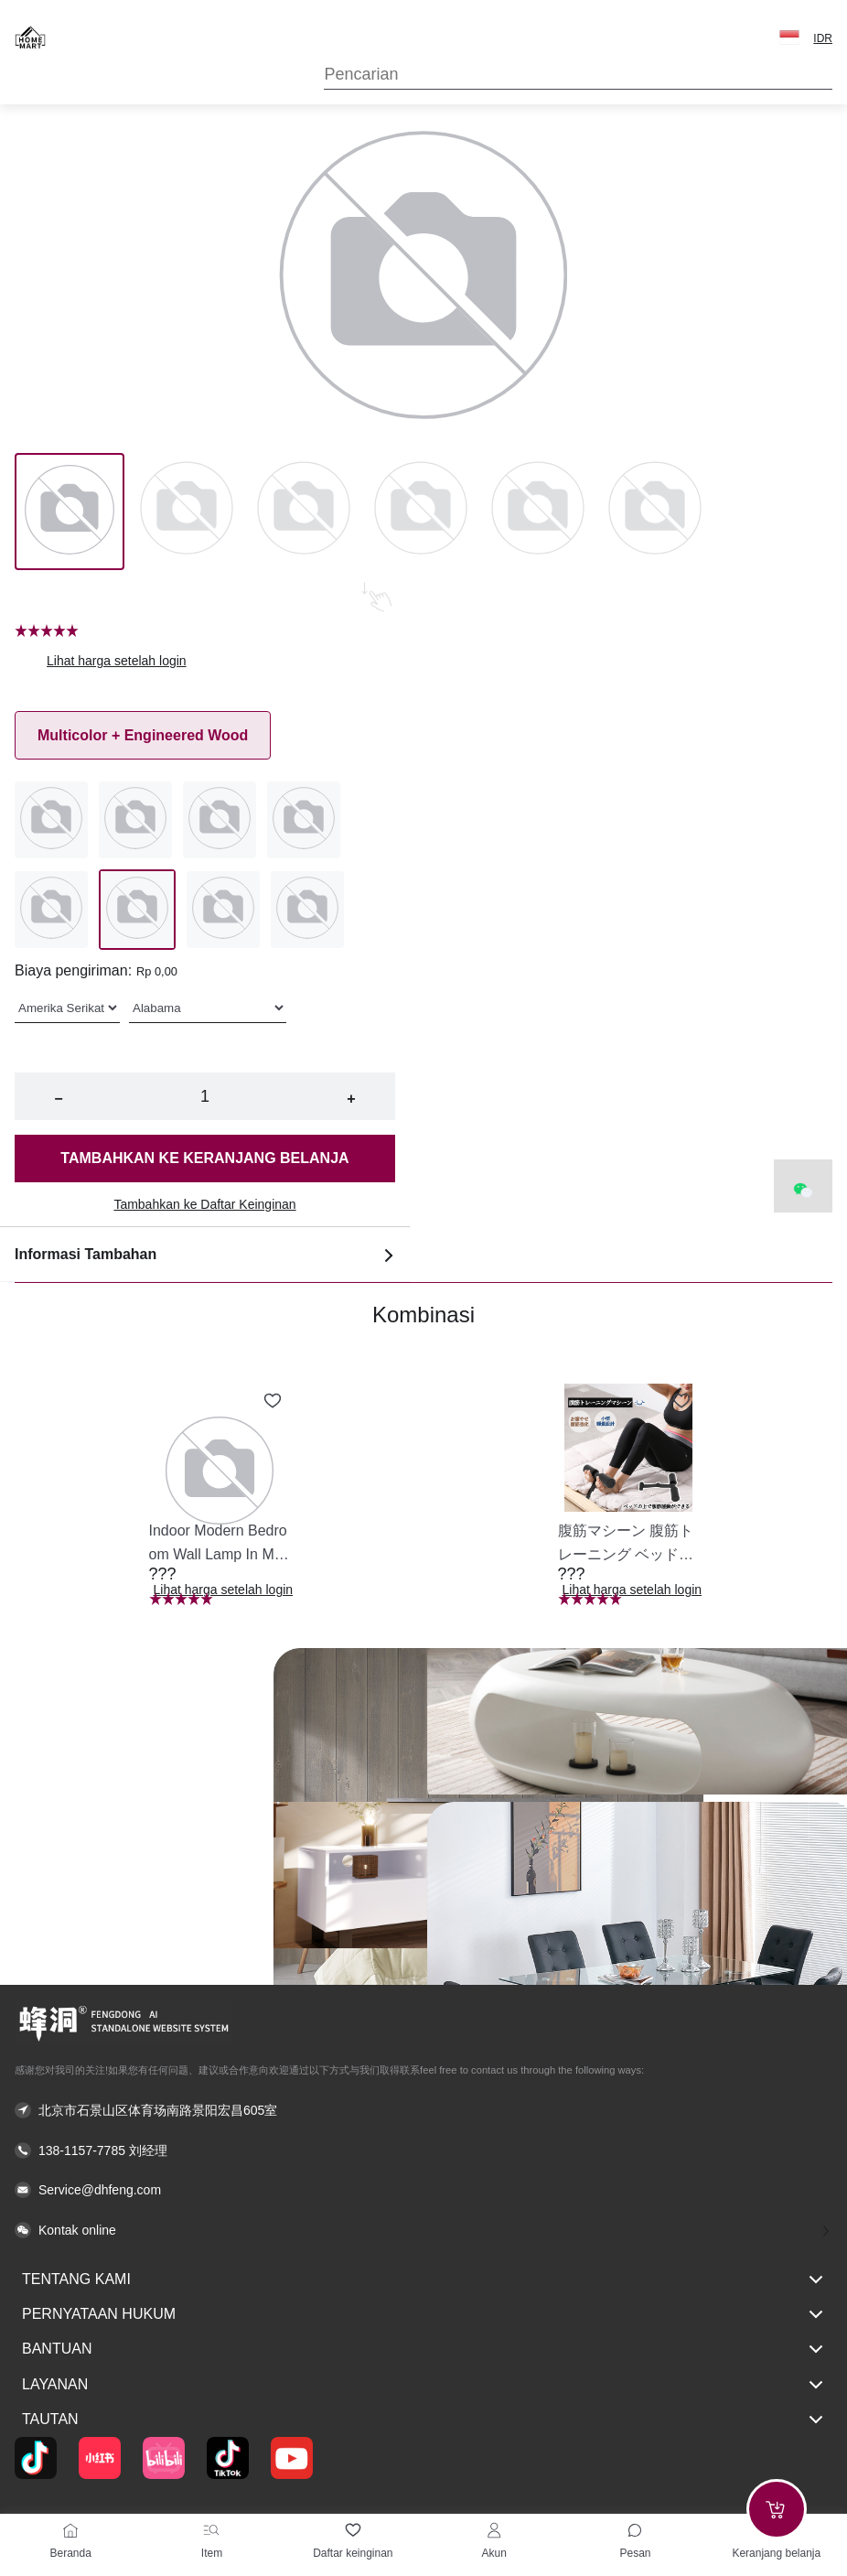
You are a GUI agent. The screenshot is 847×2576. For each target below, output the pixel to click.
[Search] (578, 74)
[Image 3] (421, 511)
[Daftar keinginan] (353, 2530)
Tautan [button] (423, 2419)
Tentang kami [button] (423, 2279)
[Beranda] (70, 2530)
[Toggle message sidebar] (635, 2530)
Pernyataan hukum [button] (423, 2314)
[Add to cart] (776, 2509)
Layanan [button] (423, 2385)
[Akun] (494, 2530)
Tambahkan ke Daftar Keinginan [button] (204, 1204)
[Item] (211, 2530)
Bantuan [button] (423, 2349)
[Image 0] (69, 511)
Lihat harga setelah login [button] (117, 660)
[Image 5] (655, 511)
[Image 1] (186, 511)
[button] (789, 37)
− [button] (58, 1098)
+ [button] (351, 1098)
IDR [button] (822, 38)
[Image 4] (538, 511)
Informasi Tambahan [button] (205, 1254)
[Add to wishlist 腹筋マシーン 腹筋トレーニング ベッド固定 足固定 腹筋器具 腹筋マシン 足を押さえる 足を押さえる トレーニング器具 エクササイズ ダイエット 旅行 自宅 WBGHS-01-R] (681, 1401)
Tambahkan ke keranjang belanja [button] (204, 1158)
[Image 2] (304, 511)
